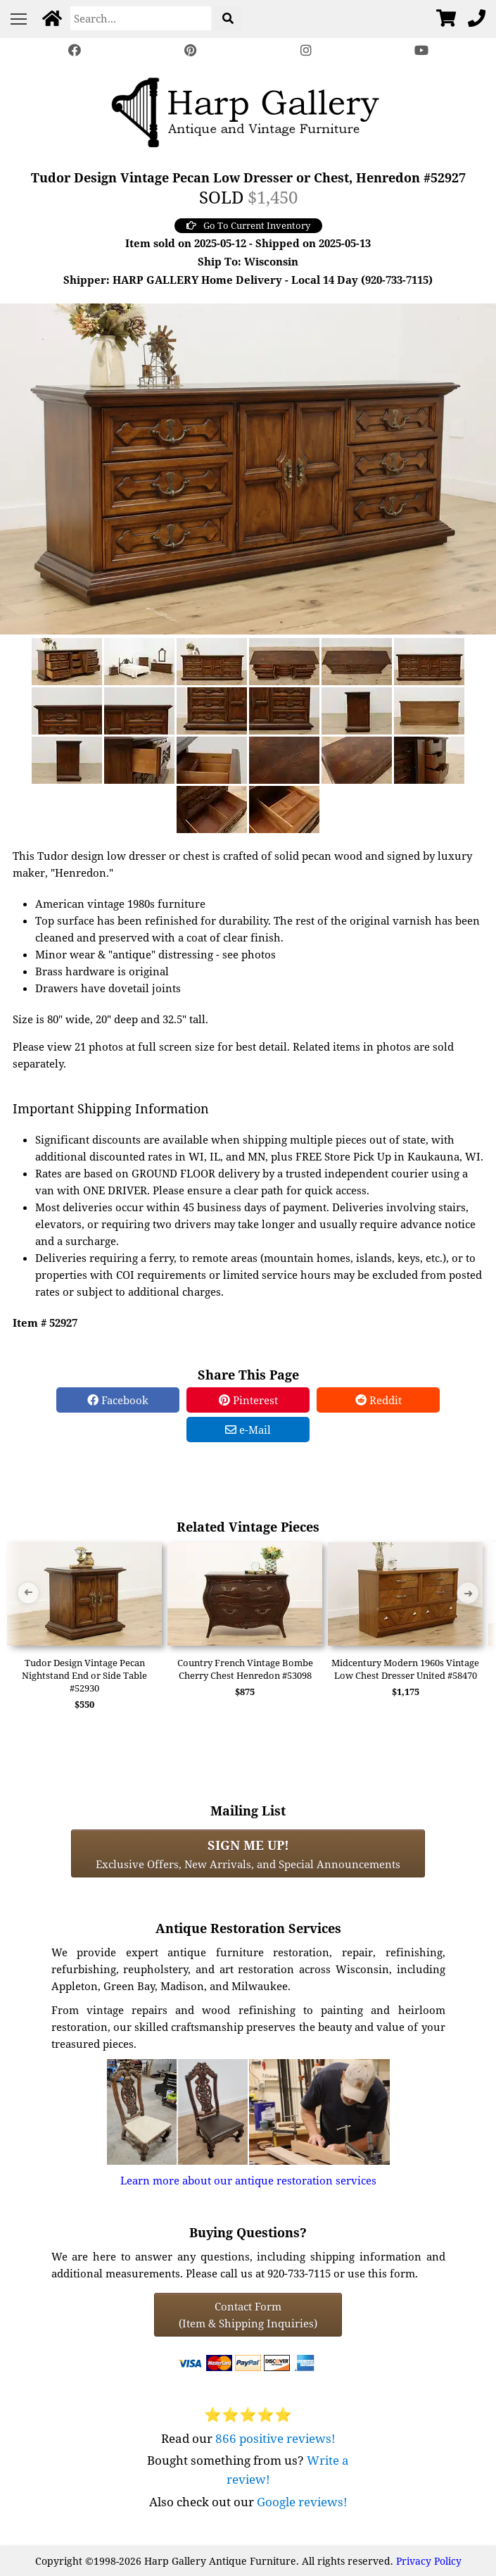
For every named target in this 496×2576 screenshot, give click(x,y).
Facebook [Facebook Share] (117, 1400)
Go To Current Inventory (248, 225)
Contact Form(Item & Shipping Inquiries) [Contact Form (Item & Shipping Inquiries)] (248, 2314)
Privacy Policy (429, 2561)
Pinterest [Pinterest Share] (248, 1400)
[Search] (140, 18)
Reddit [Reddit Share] (378, 1400)
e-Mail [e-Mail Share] (248, 1430)
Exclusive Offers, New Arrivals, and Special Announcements (248, 1853)
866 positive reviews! (275, 2438)
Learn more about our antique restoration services (248, 2180)
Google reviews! (302, 2502)
